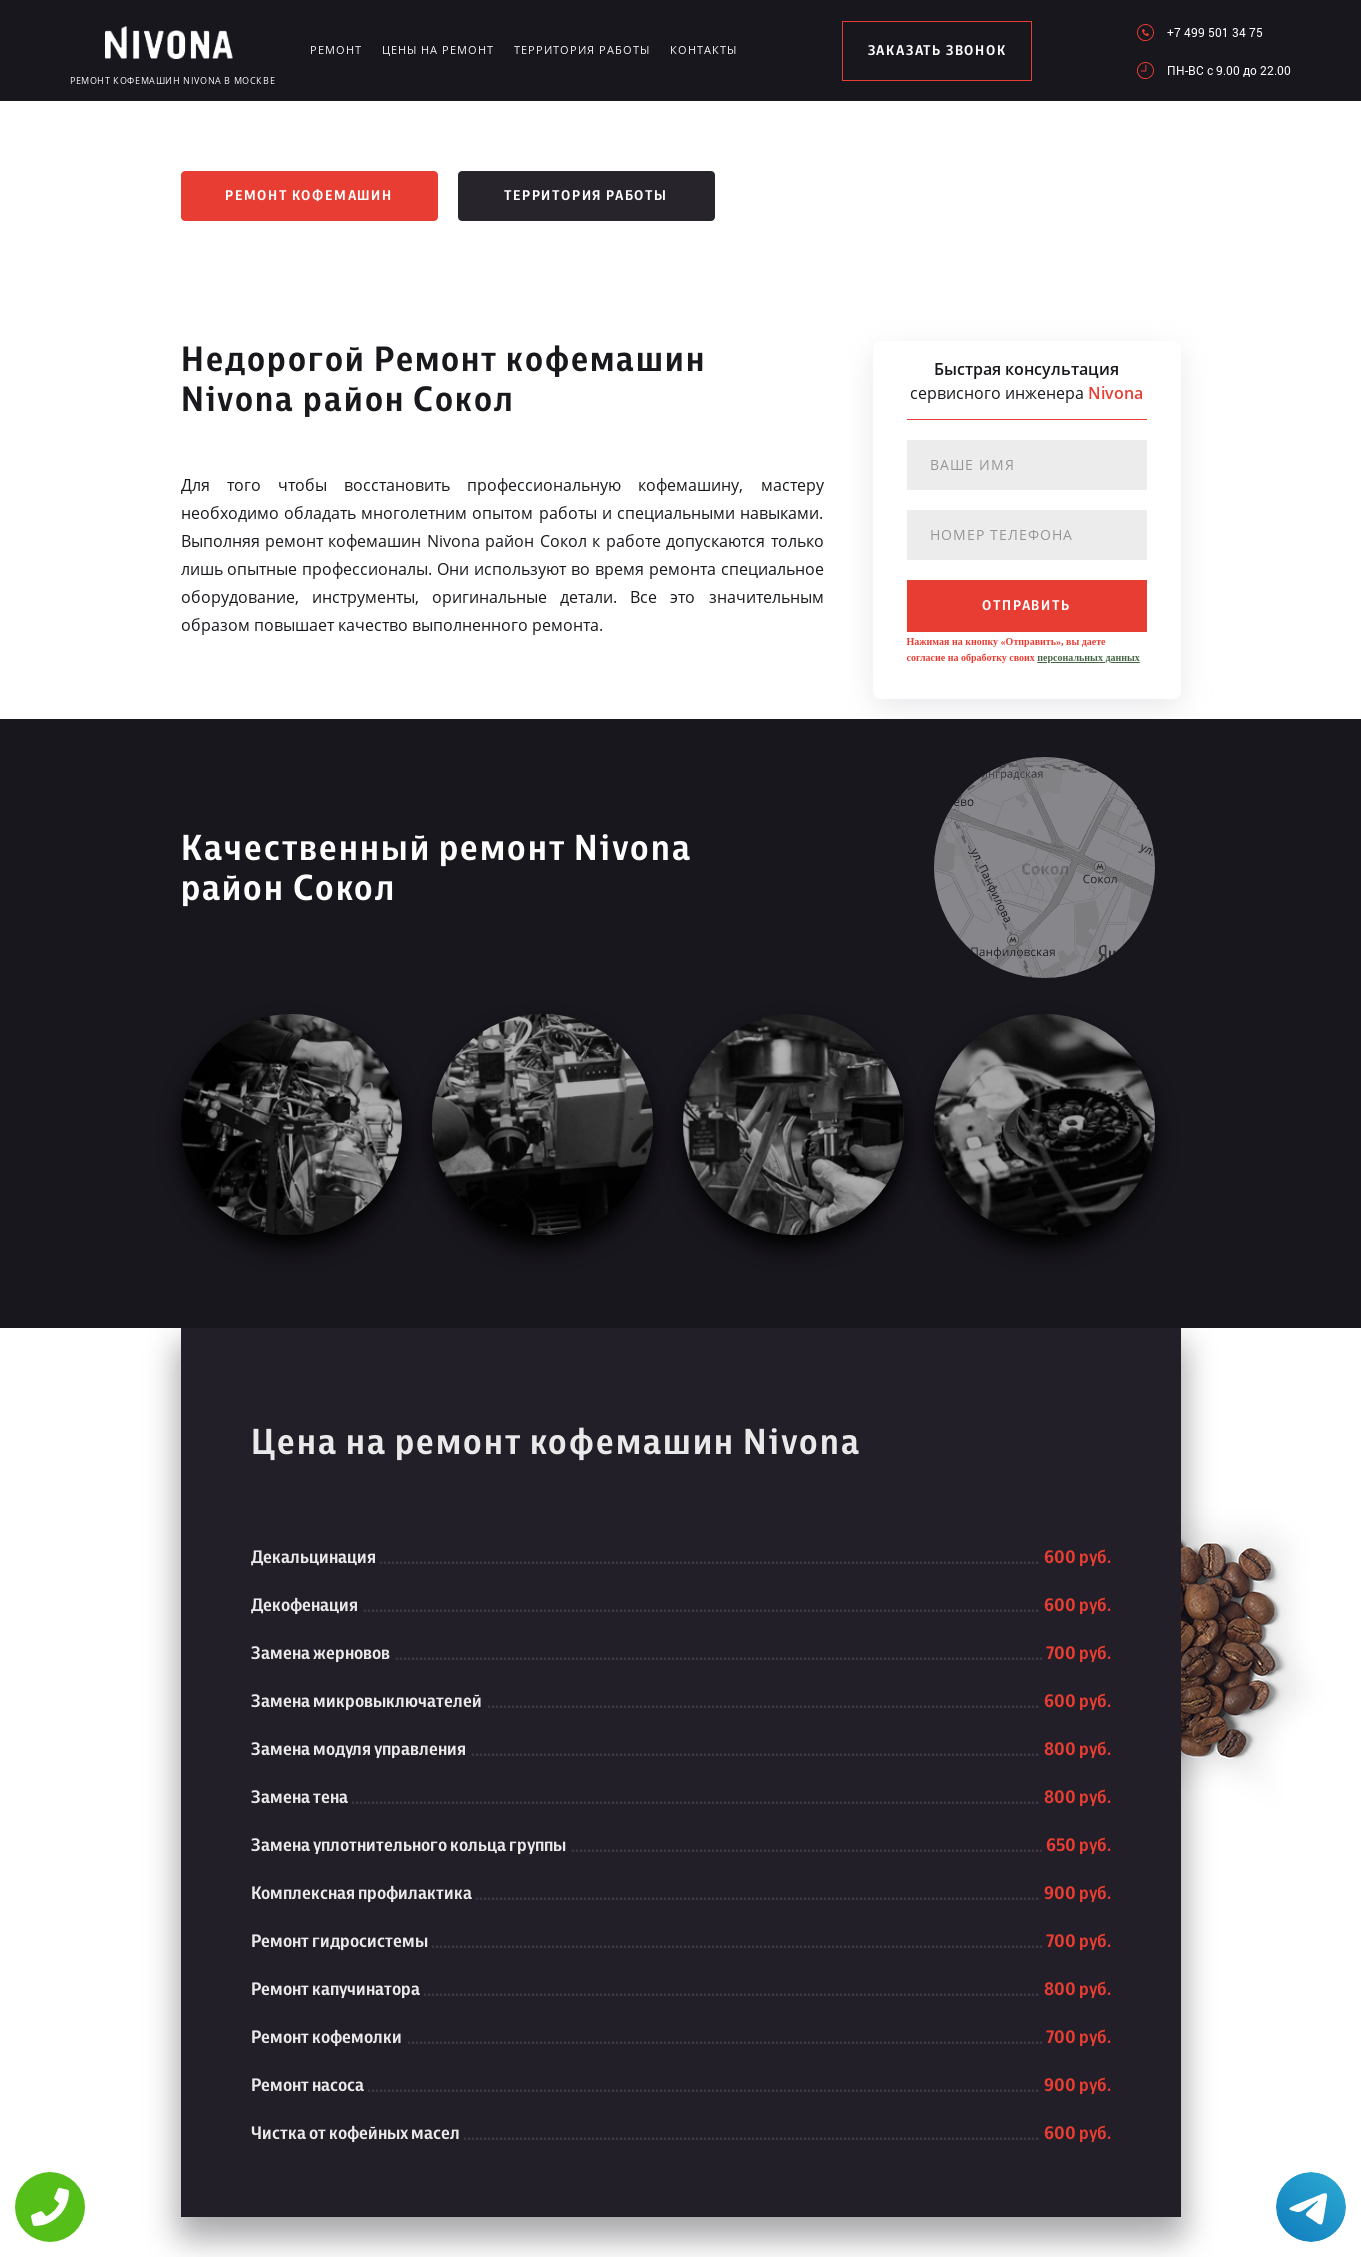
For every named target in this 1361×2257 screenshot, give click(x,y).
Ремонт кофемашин (309, 196)
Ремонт (336, 49)
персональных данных (1088, 657)
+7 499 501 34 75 (1215, 32)
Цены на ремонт (438, 49)
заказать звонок (937, 51)
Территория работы (582, 49)
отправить (1026, 606)
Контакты (703, 49)
